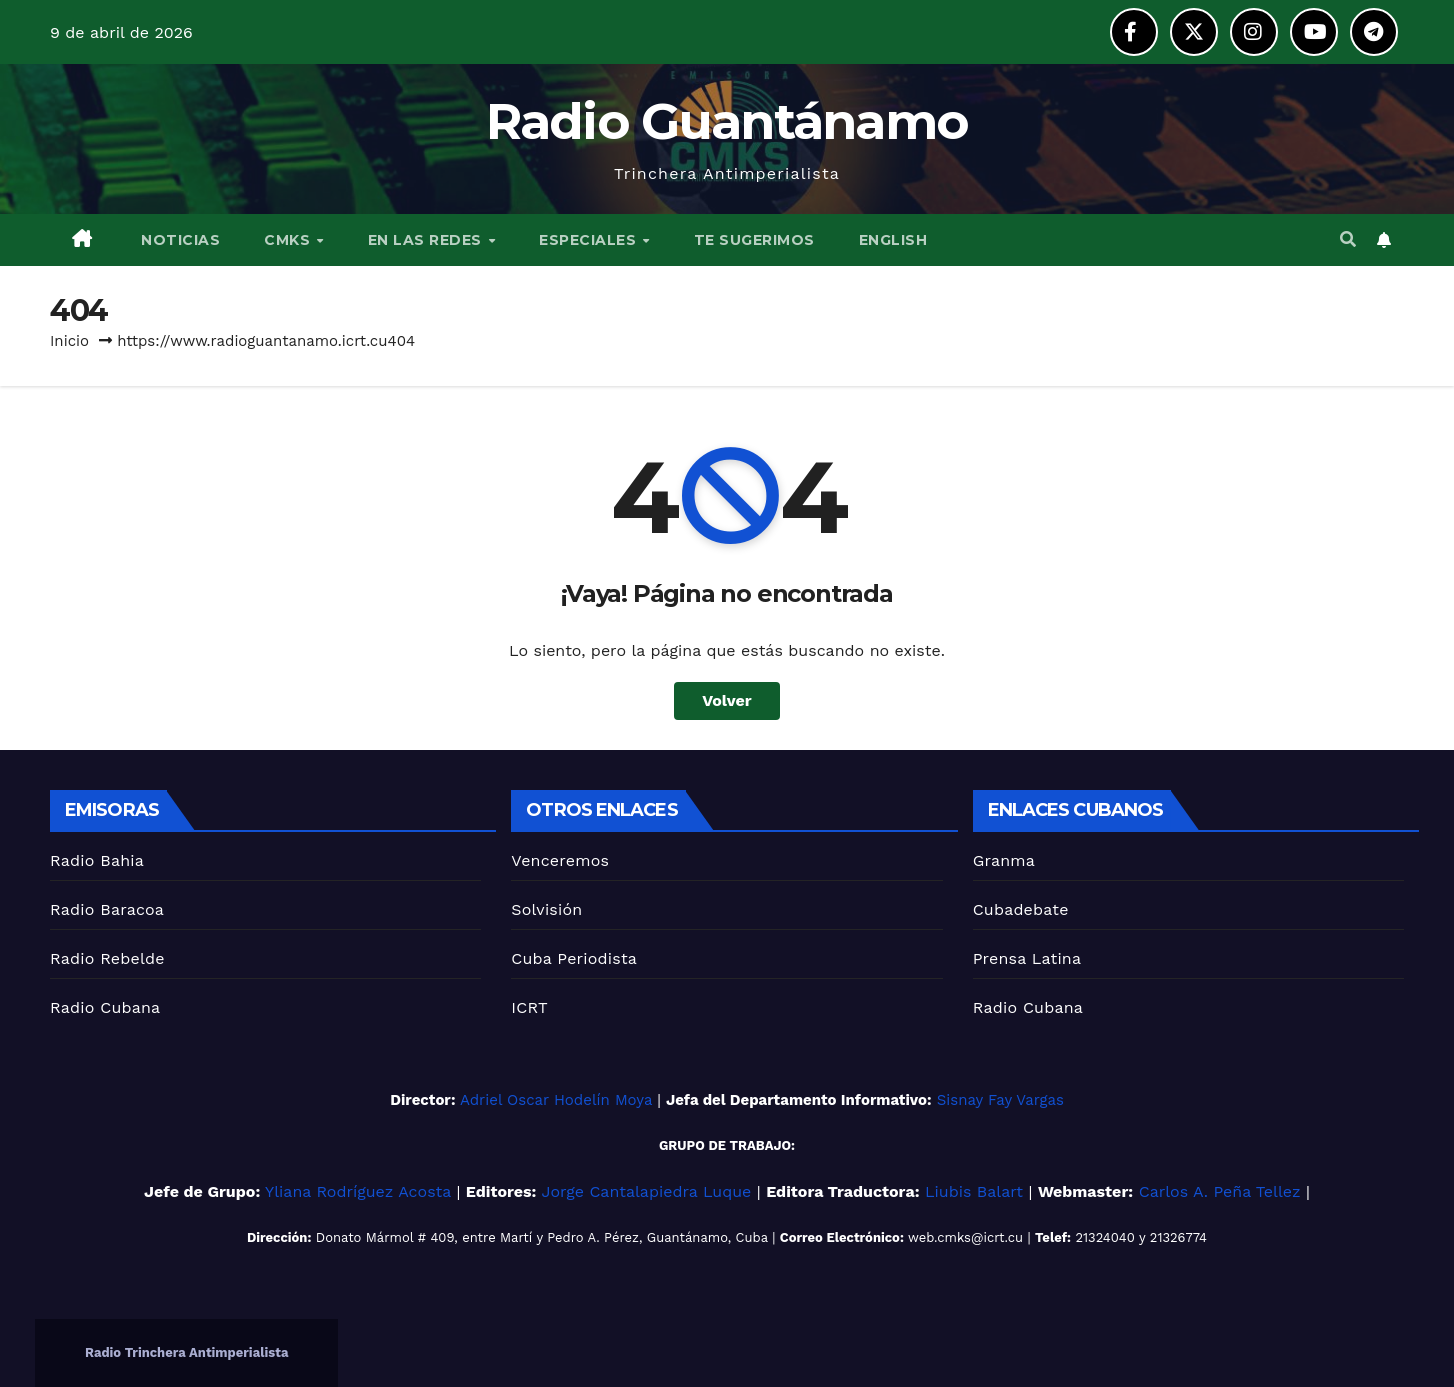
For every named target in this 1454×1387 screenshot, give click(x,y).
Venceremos (560, 860)
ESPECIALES (590, 240)
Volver (727, 700)
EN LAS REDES (427, 240)
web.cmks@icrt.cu (965, 1237)
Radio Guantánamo (727, 121)
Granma (1004, 860)
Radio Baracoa (107, 909)
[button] (1348, 239)
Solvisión (546, 909)
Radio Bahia (97, 860)
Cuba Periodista (574, 958)
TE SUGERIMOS (754, 240)
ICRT (529, 1007)
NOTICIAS (179, 240)
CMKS (289, 240)
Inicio (69, 341)
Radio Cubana (105, 1007)
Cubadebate (1021, 909)
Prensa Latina (1027, 958)
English (893, 240)
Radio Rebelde (107, 958)
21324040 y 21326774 (1141, 1237)
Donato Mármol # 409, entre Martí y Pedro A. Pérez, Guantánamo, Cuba (542, 1237)
